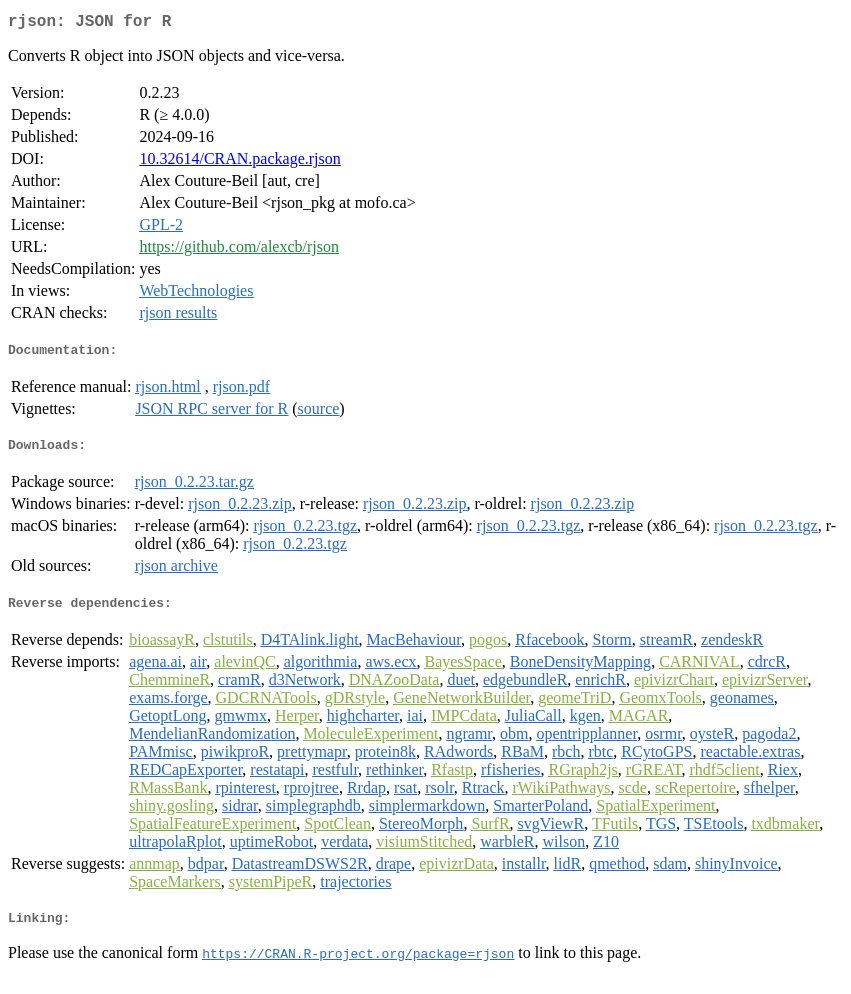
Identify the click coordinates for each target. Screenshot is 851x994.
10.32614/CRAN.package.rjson (239, 162)
